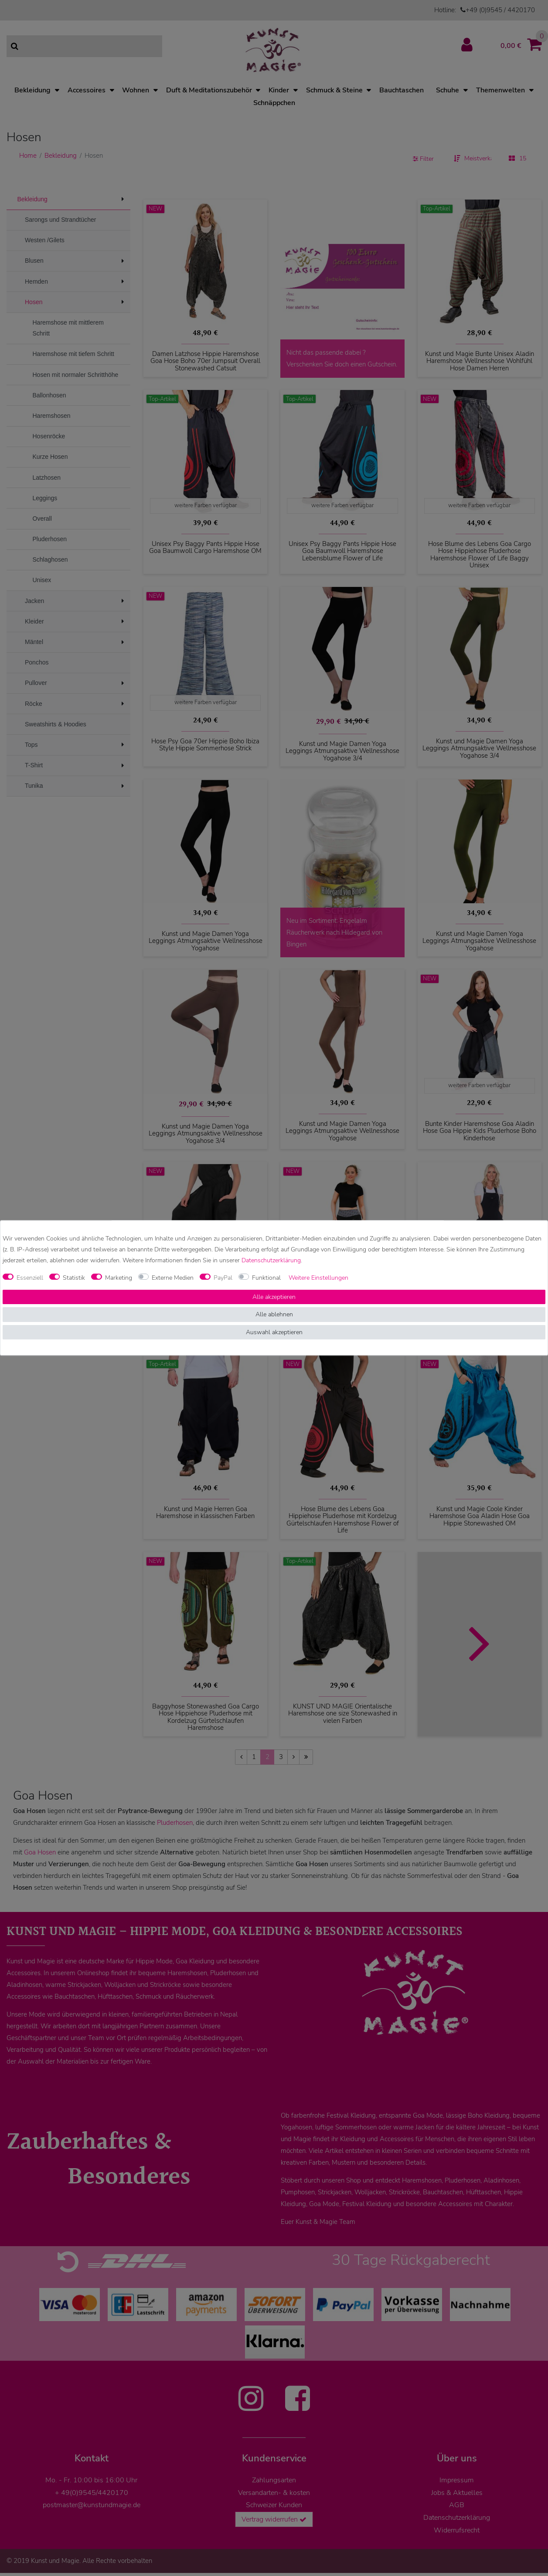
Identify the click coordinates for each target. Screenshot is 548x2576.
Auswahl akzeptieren (274, 1332)
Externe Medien (173, 1278)
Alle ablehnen (274, 1315)
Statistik (74, 1278)
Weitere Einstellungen (318, 1278)
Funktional (266, 1278)
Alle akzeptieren (274, 1297)
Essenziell (30, 1278)
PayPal (223, 1278)
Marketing (118, 1278)
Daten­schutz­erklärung (271, 1261)
